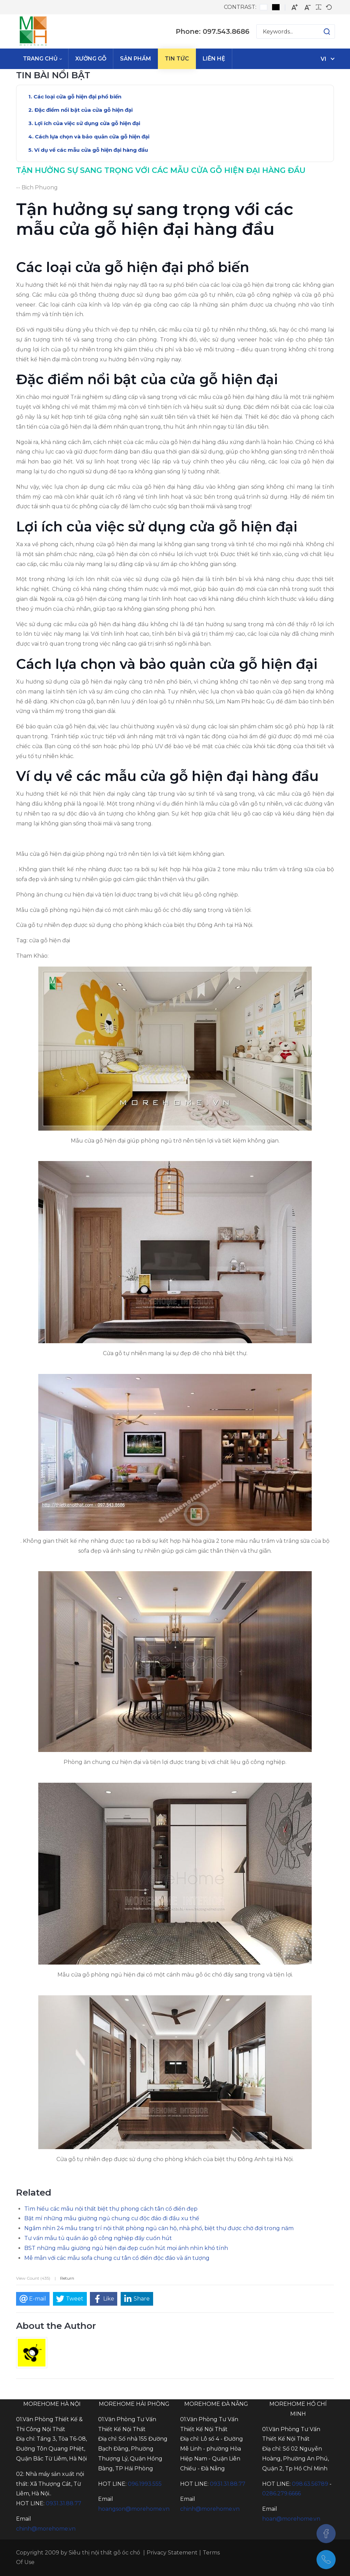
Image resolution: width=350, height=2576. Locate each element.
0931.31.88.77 (63, 2503)
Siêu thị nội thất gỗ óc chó (104, 2552)
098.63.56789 (310, 2484)
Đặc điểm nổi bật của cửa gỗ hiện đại (84, 110)
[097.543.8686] (326, 2559)
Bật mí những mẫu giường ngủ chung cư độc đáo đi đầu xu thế (111, 2218)
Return (67, 2278)
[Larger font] (294, 7)
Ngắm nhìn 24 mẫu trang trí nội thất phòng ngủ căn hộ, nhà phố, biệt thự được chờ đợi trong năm (159, 2228)
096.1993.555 (145, 2484)
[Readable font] (318, 7)
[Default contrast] (263, 7)
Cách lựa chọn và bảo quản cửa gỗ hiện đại (92, 136)
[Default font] (329, 7)
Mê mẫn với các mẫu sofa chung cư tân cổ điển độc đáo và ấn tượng (117, 2258)
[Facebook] (326, 2533)
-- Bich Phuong (37, 187)
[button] (320, 31)
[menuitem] (42, 59)
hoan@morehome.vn (291, 2519)
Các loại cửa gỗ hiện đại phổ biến (77, 96)
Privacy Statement (172, 2552)
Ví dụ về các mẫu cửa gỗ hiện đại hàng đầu (91, 150)
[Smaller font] (307, 7)
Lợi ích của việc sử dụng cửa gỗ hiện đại (87, 123)
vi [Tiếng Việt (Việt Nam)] (323, 59)
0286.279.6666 (281, 2493)
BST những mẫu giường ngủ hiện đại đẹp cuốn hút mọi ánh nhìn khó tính (126, 2248)
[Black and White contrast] (276, 7)
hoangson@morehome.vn (134, 2509)
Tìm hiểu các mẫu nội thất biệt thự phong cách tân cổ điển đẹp (111, 2209)
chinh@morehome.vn (46, 2528)
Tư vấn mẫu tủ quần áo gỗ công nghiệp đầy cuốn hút (98, 2238)
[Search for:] (296, 31)
